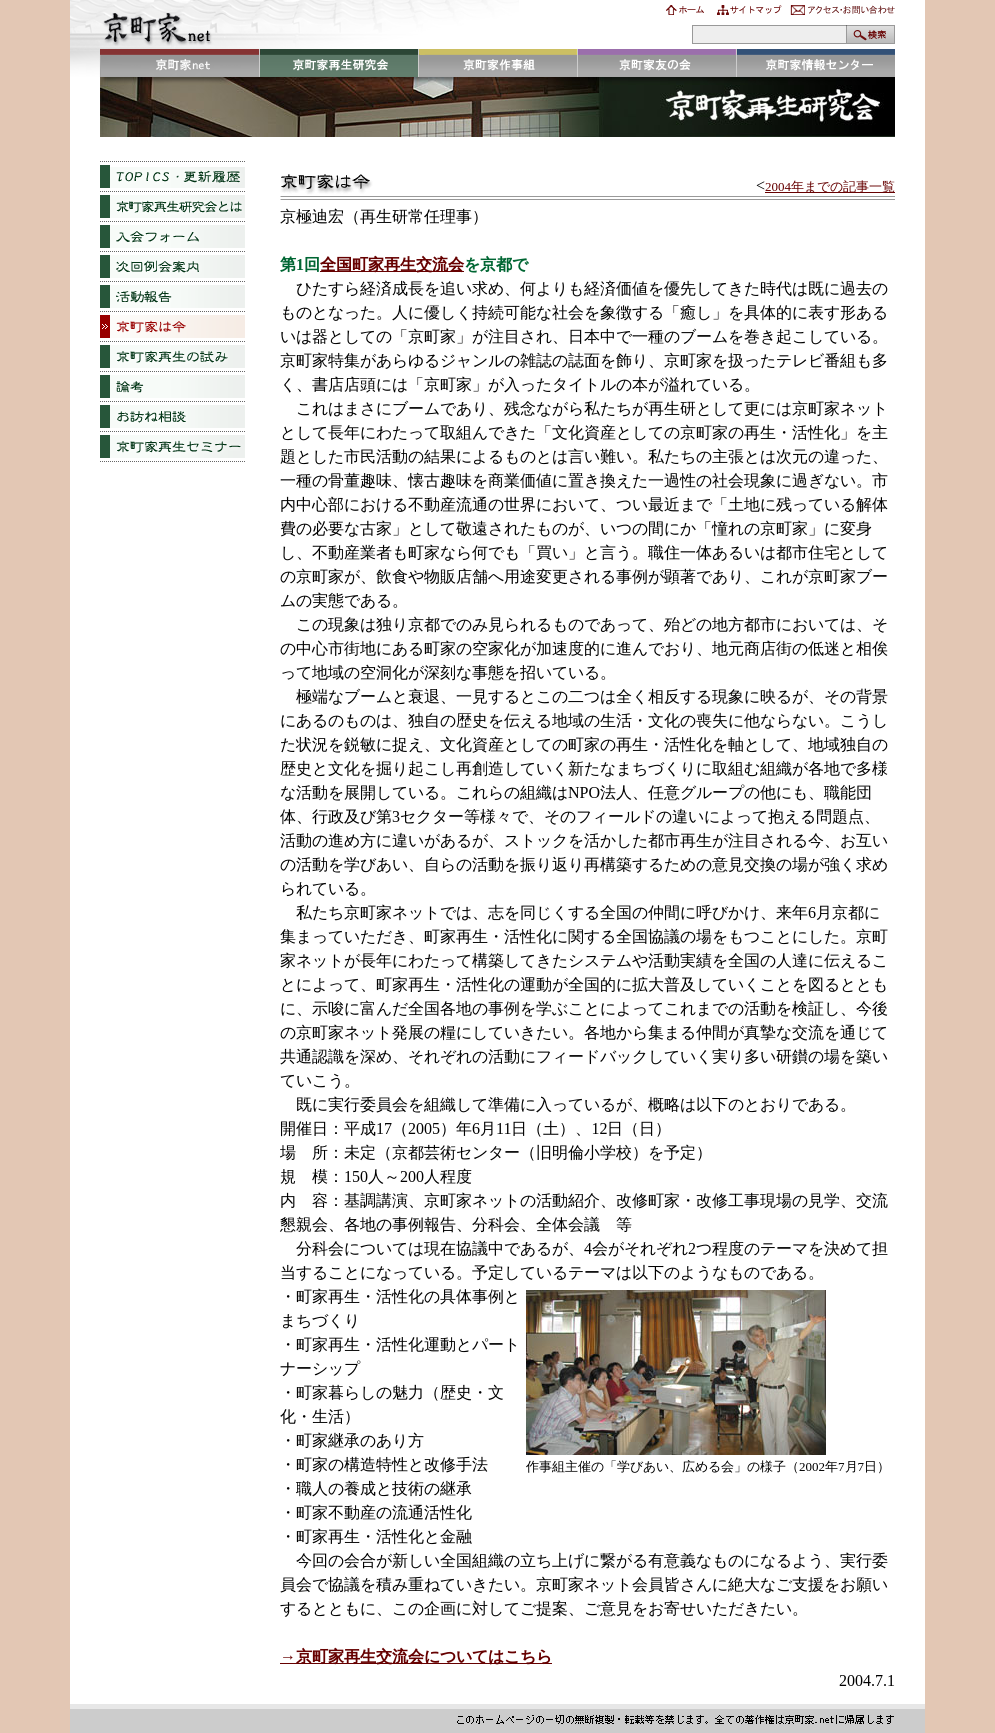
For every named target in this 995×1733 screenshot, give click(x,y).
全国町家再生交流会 (392, 264)
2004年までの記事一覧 (830, 186)
